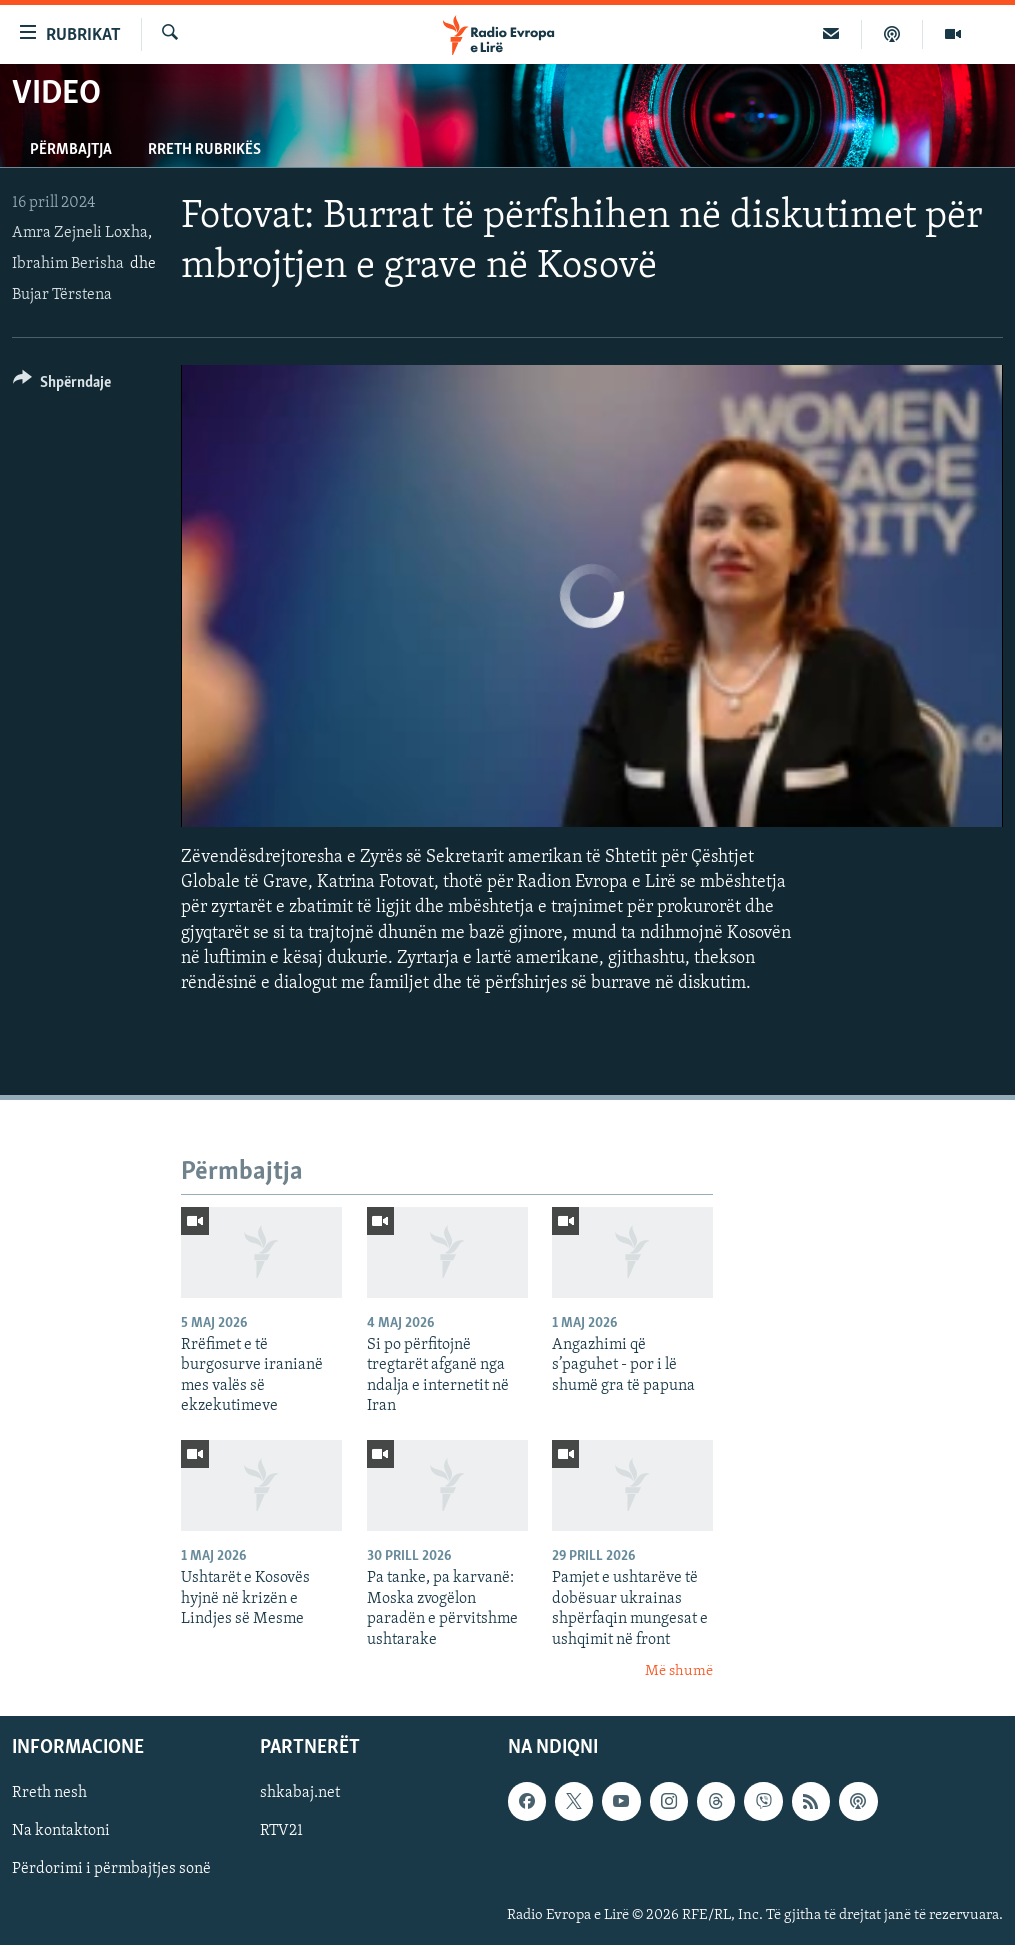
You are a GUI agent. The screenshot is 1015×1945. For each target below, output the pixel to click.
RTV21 (281, 1832)
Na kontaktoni (61, 1832)
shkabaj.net (300, 1794)
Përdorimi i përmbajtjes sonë (111, 1870)
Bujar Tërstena (62, 295)
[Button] (62, 385)
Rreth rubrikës (204, 150)
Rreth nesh (49, 1794)
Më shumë (679, 1671)
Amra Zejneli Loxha (80, 233)
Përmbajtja (71, 150)
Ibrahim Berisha (68, 264)
